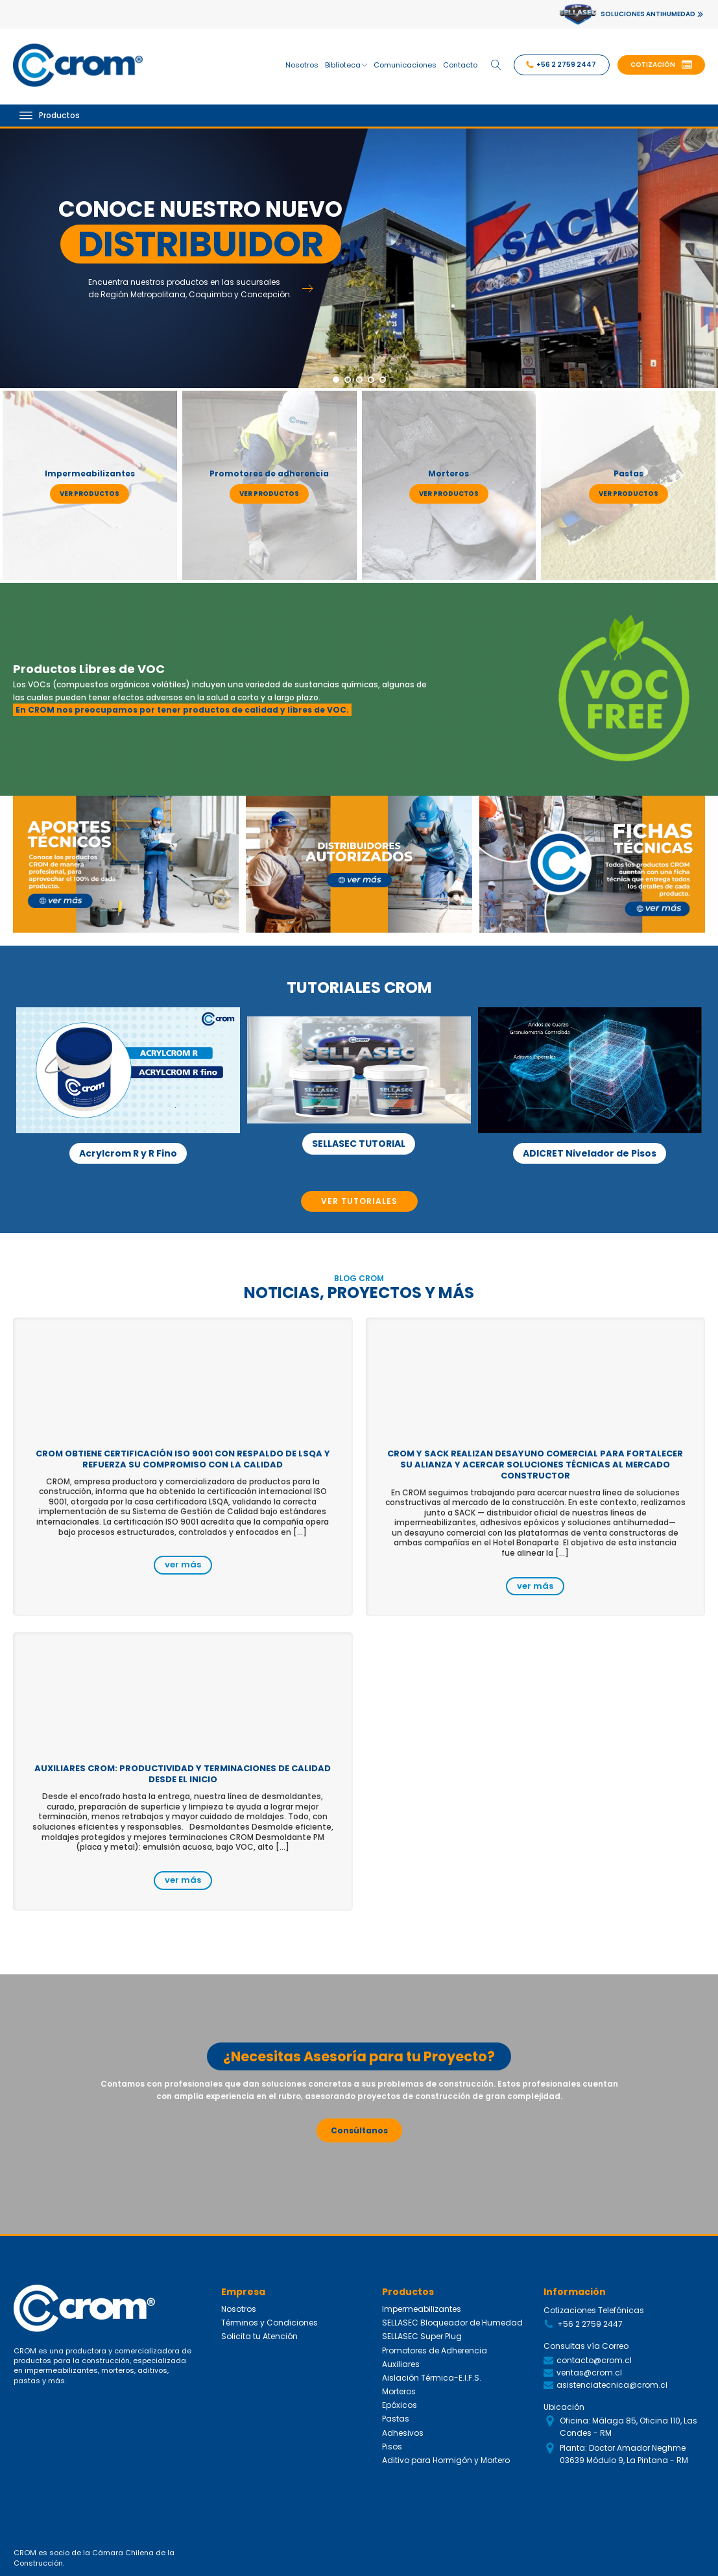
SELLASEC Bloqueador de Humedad (452, 2322)
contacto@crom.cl (594, 2360)
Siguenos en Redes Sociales (602, 2489)
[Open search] (496, 65)
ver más (183, 1564)
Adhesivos (403, 2432)
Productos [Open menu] (49, 115)
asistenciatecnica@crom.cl (611, 2384)
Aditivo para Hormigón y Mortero (446, 2460)
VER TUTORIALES (359, 1201)
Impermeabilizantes (421, 2308)
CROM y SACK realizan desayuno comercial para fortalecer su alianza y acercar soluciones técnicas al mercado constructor (535, 1464)
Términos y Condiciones (269, 2322)
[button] (661, 65)
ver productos (89, 493)
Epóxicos (399, 2404)
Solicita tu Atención (259, 2336)
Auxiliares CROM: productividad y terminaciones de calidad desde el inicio (182, 1773)
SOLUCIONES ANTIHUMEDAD (648, 14)
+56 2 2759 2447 (590, 2323)
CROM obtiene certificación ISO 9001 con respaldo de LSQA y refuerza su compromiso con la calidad (183, 1459)
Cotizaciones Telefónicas (594, 2310)
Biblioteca (346, 65)
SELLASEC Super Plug (422, 2336)
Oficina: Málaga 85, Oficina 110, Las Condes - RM (628, 2426)
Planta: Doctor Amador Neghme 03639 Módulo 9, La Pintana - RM (624, 2454)
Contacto (460, 65)
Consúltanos (359, 2130)
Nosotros (301, 65)
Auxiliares (401, 2364)
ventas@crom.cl (589, 2372)
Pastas (395, 2418)
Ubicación (564, 2406)
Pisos (392, 2446)
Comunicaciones (405, 65)
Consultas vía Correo (586, 2345)
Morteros (399, 2391)
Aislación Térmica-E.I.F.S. (431, 2377)
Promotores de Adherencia (434, 2350)
